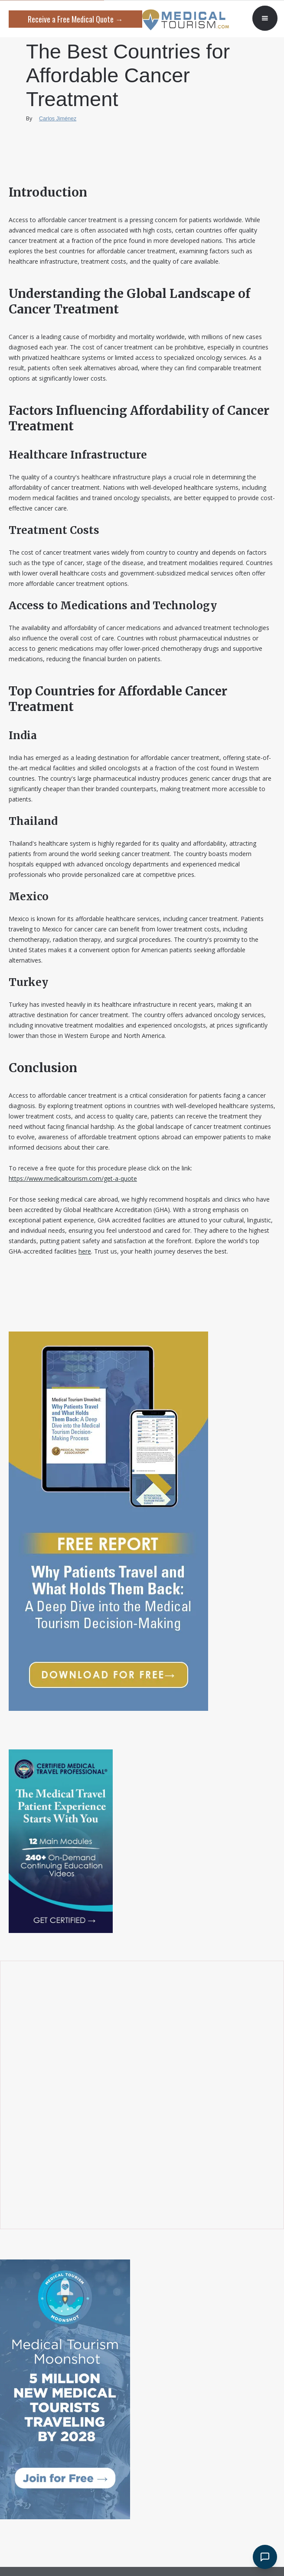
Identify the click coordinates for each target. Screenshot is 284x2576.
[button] (264, 18)
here (84, 1251)
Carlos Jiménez (57, 119)
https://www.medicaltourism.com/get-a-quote (73, 1178)
